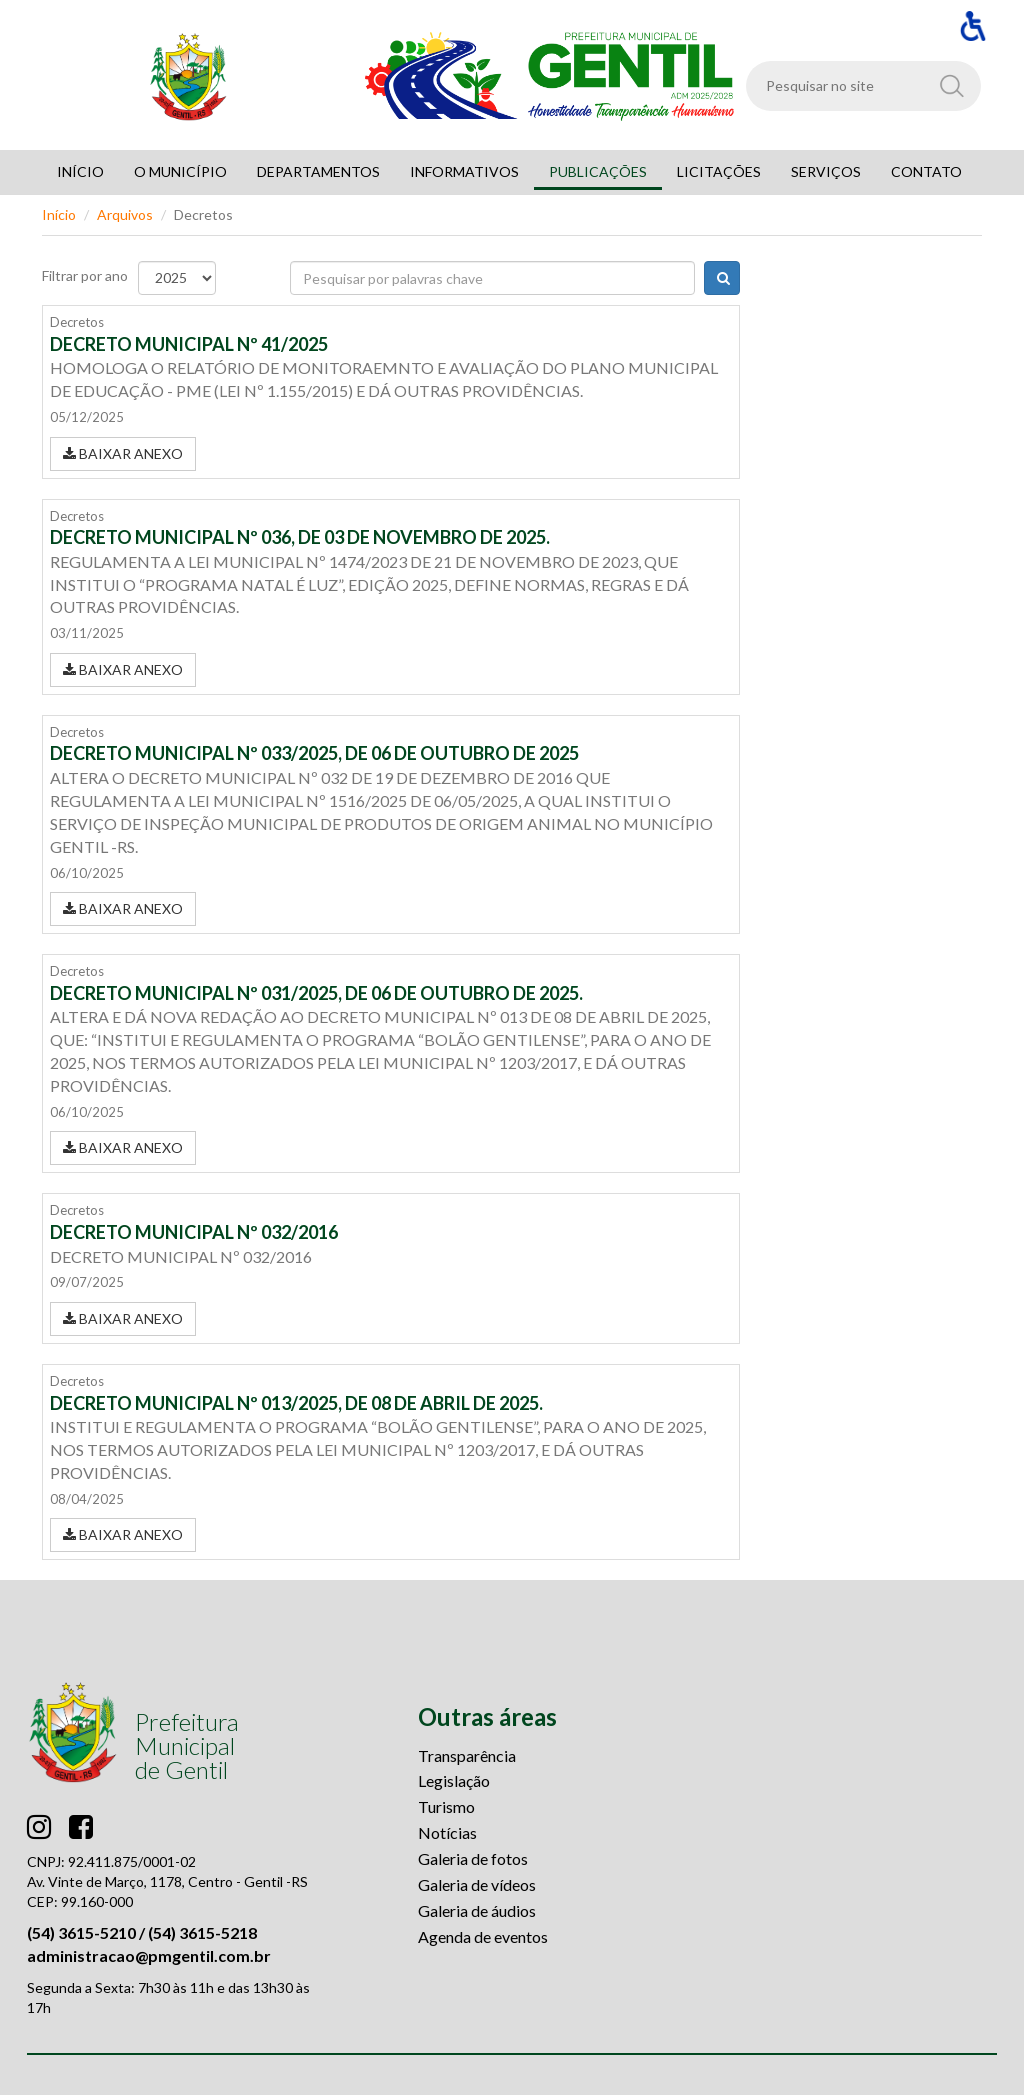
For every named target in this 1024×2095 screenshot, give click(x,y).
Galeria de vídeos (477, 1884)
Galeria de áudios (477, 1910)
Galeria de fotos (473, 1858)
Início (59, 214)
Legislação (454, 1780)
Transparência (467, 1755)
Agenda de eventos (483, 1936)
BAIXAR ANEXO (123, 453)
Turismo (446, 1806)
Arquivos (125, 214)
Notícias (447, 1832)
